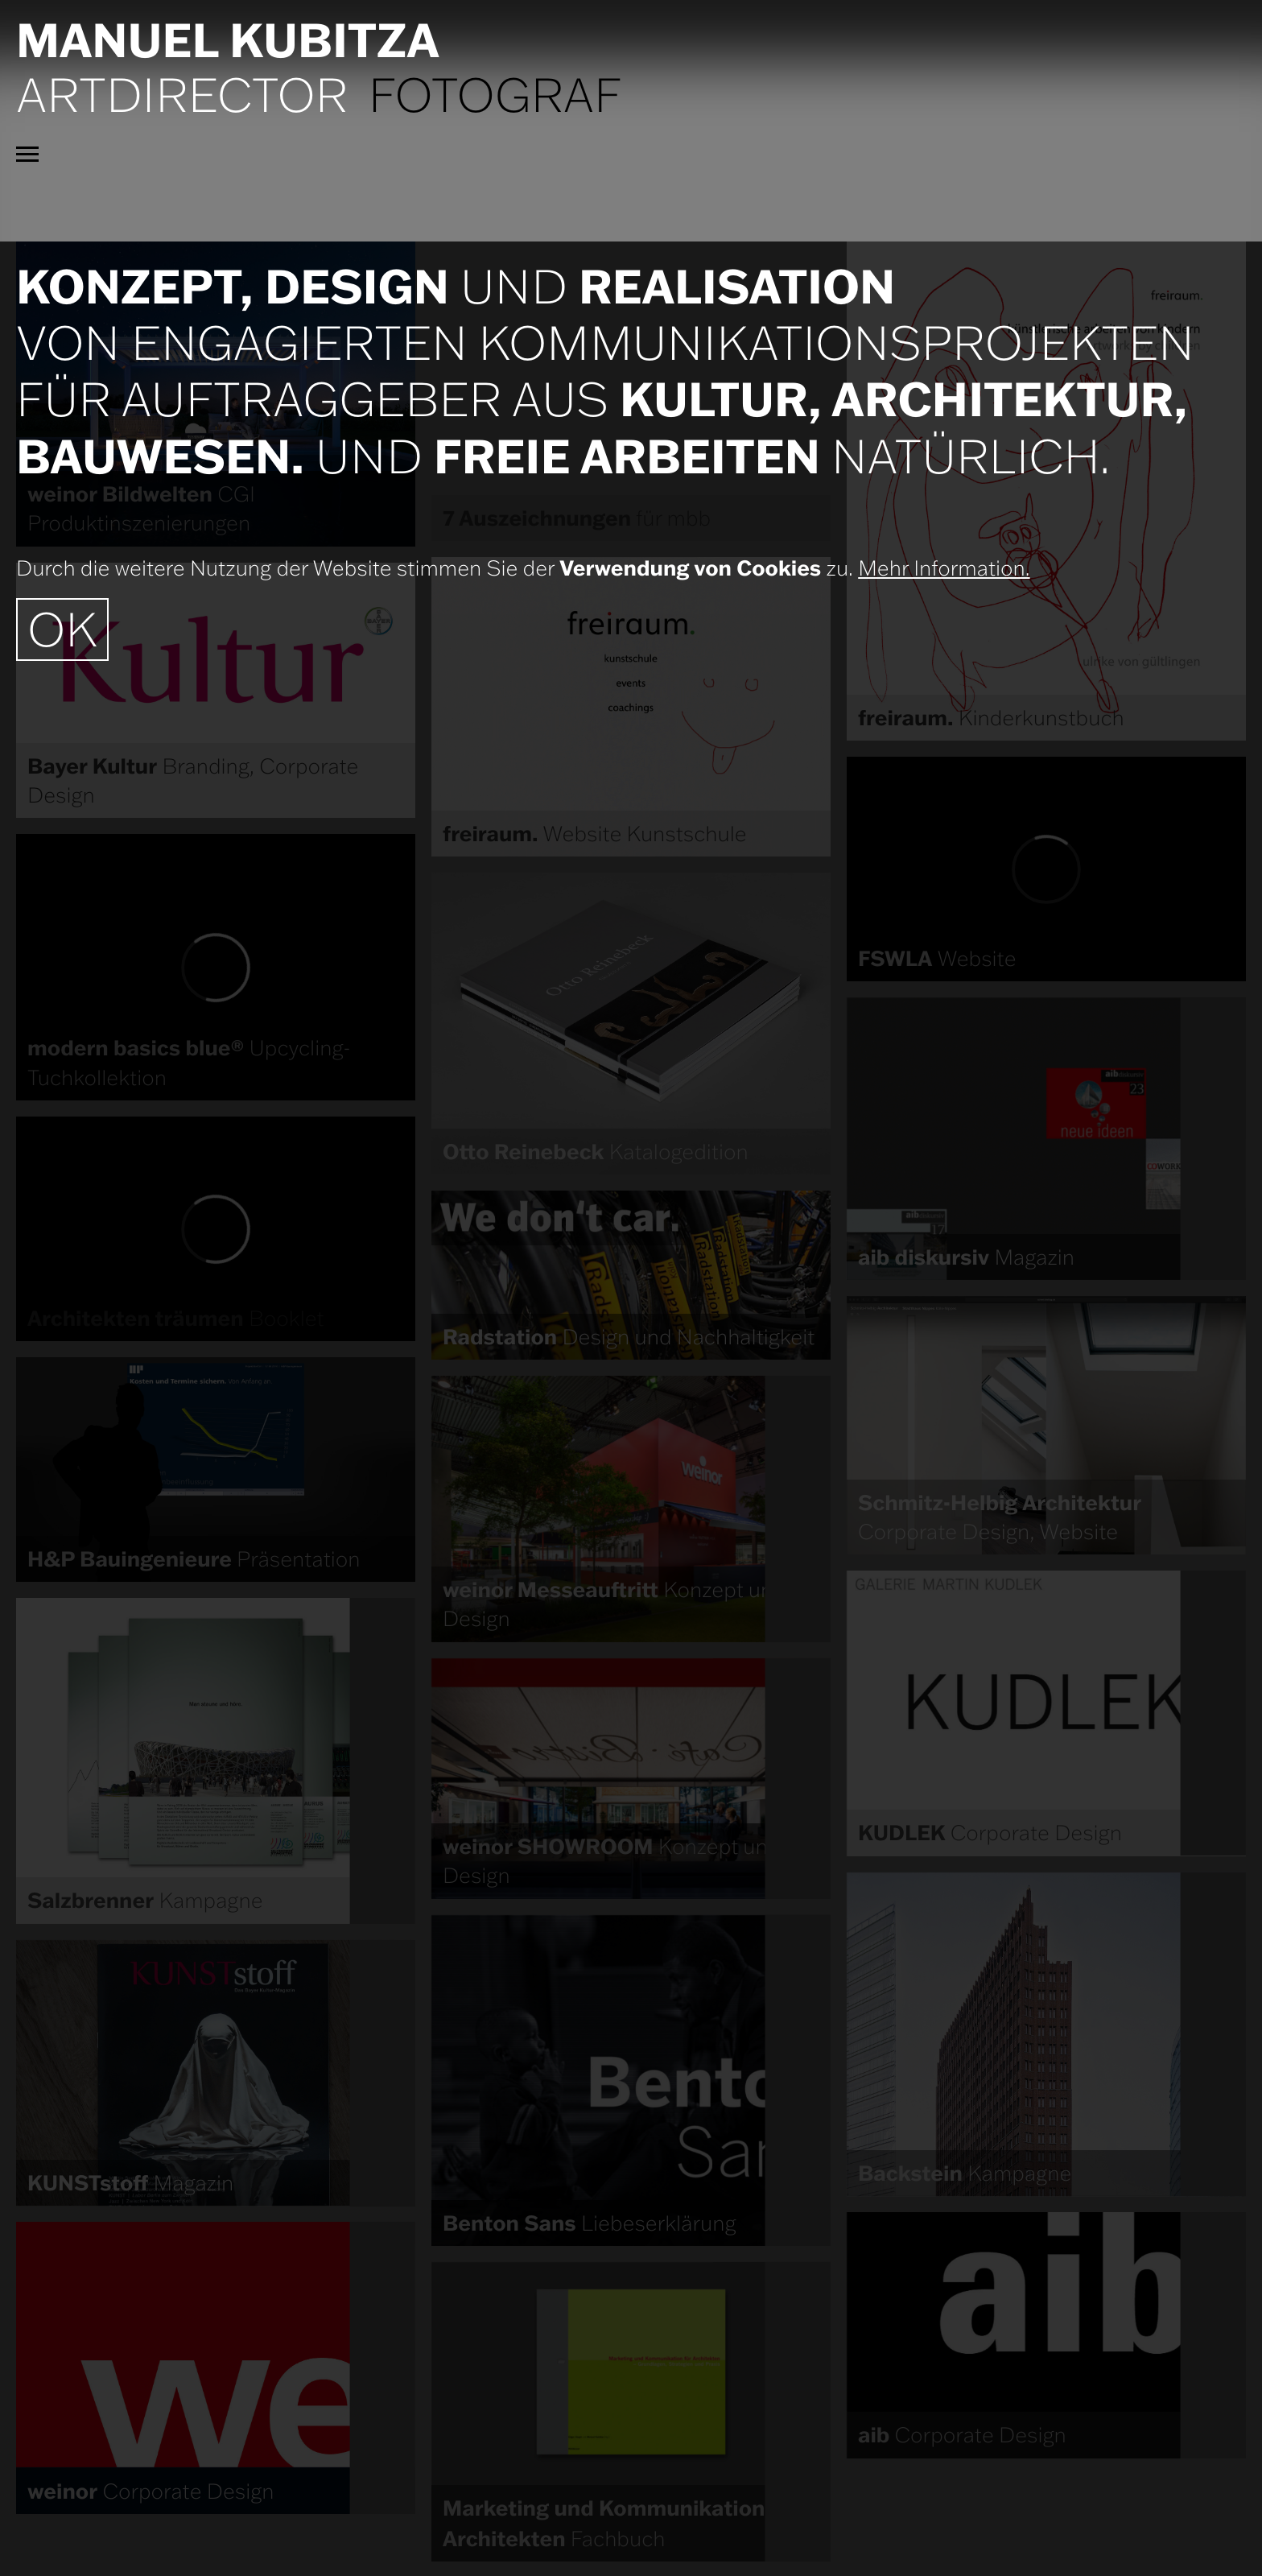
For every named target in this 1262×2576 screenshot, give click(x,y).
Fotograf (495, 94)
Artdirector (182, 94)
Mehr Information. (943, 568)
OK (62, 628)
